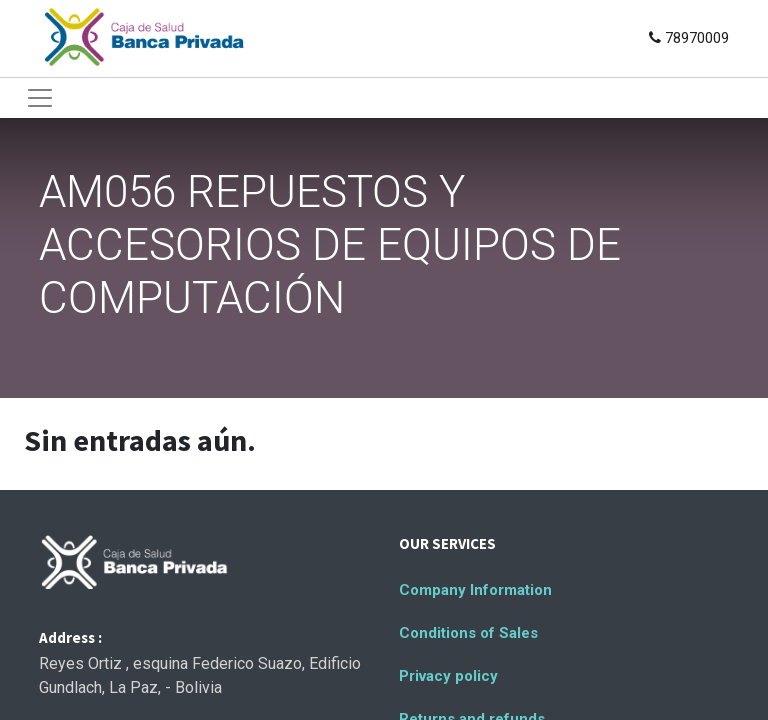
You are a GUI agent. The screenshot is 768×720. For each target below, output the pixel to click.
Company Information (475, 590)
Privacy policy (448, 676)
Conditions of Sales (468, 633)
